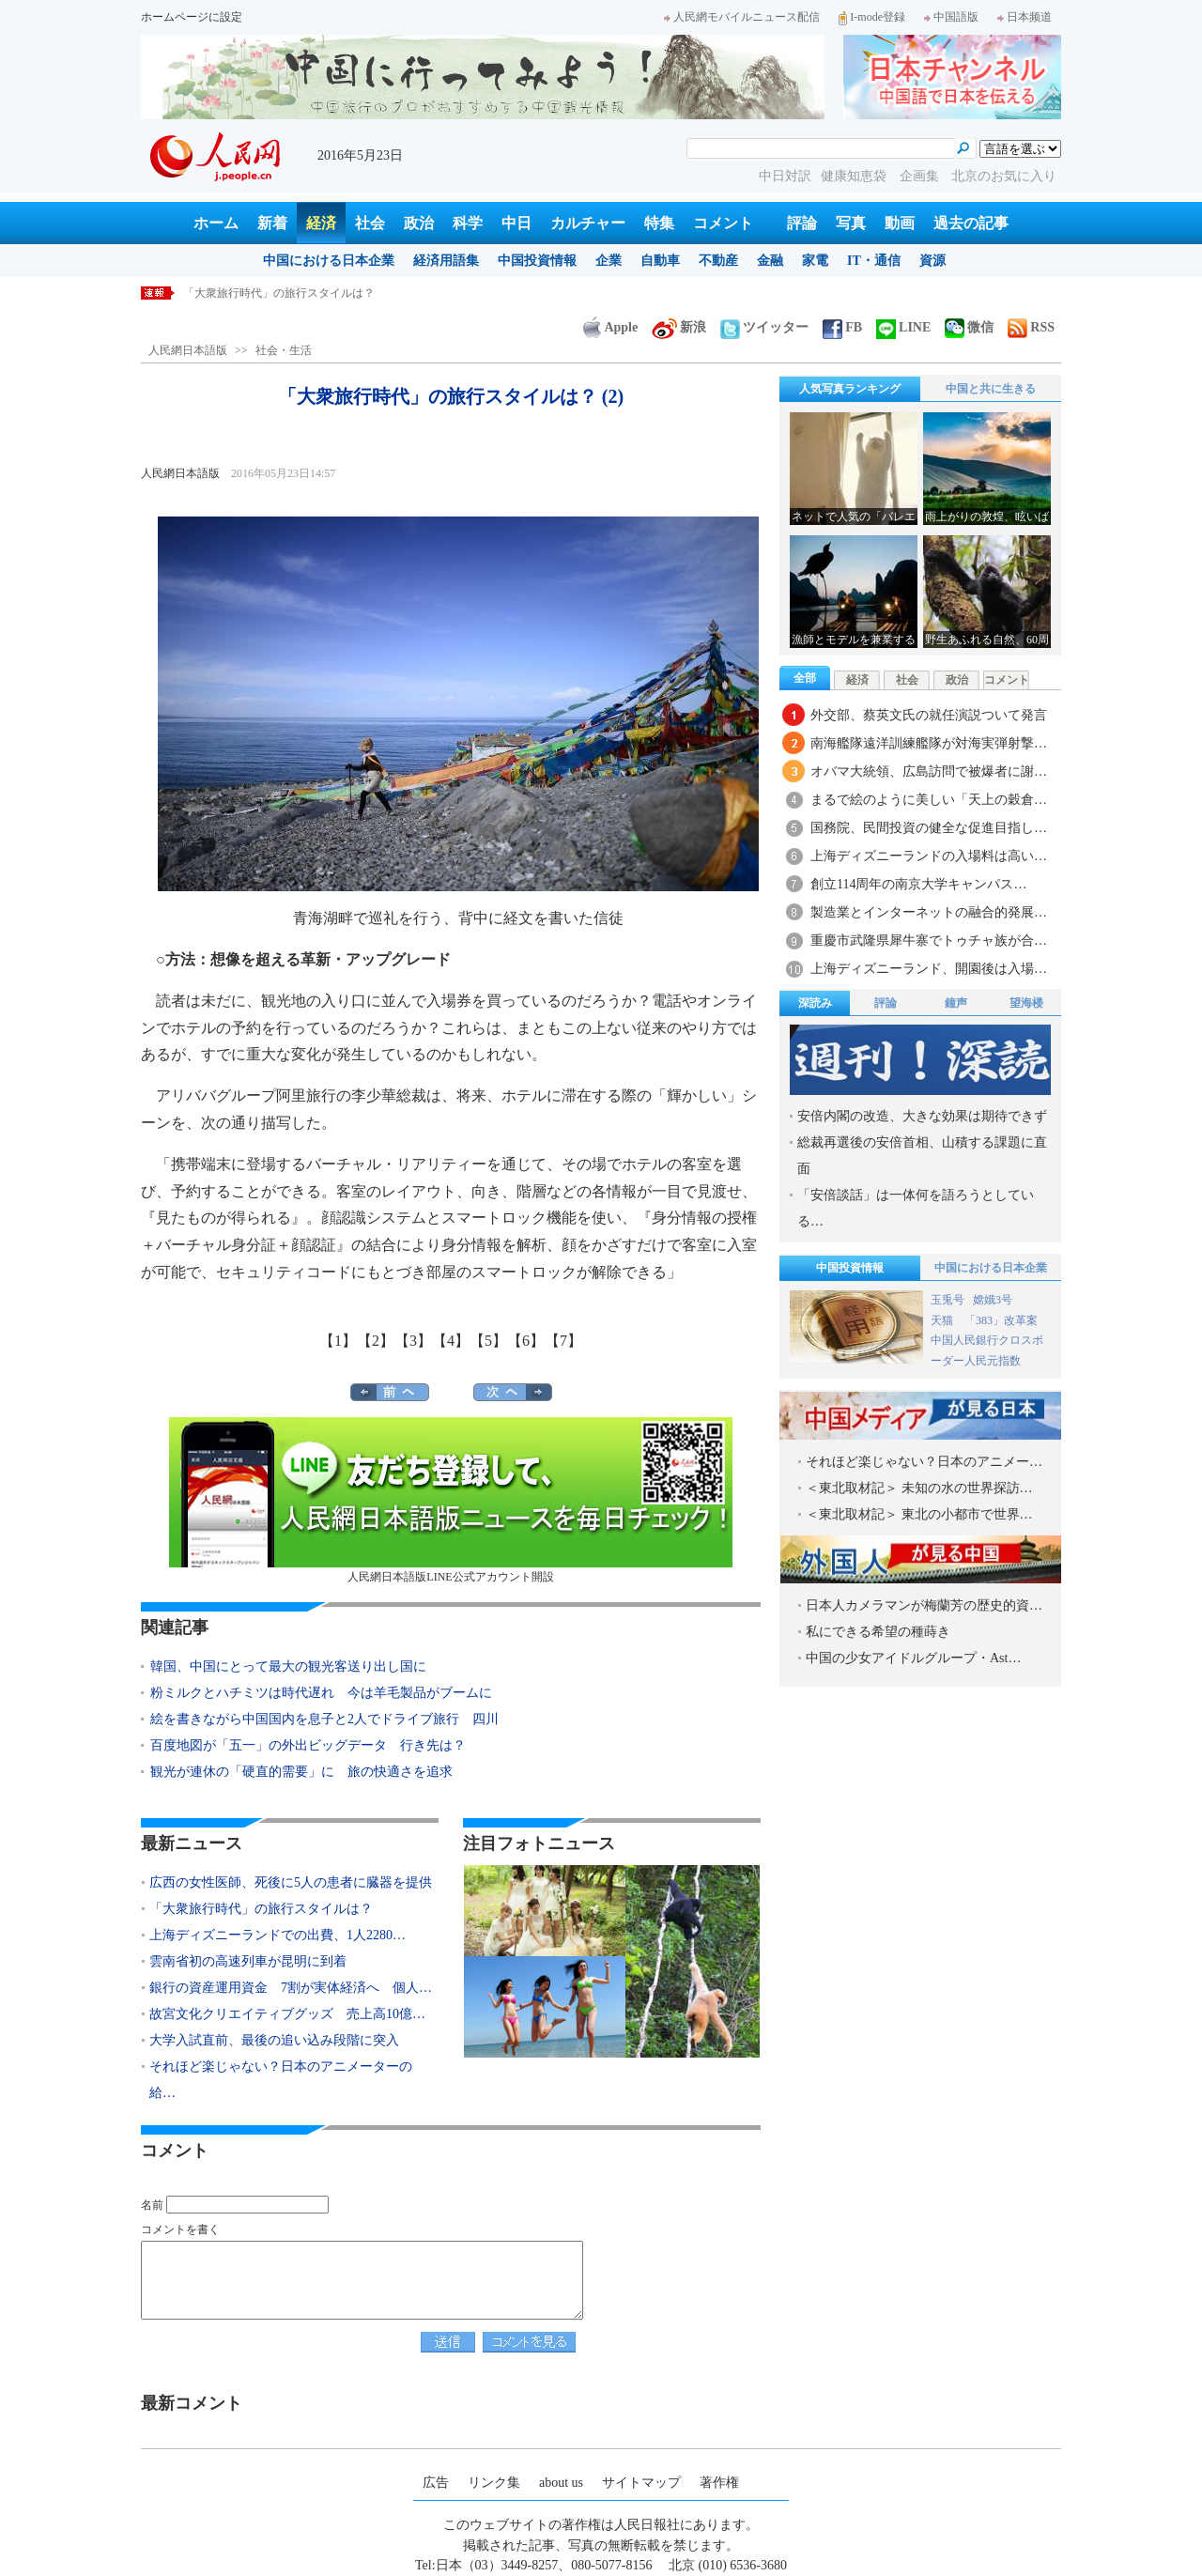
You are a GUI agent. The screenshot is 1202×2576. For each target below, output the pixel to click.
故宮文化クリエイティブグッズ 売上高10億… (287, 2014)
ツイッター (764, 327)
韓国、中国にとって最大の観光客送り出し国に (288, 1666)
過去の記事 (971, 223)
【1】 (338, 1341)
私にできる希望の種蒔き (878, 1632)
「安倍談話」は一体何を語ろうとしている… (915, 1208)
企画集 (921, 176)
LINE (903, 327)
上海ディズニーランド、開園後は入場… (928, 969)
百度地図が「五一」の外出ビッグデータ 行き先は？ (308, 1745)
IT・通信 (874, 261)
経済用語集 (446, 261)
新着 (272, 223)
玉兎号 (947, 1299)
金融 (770, 261)
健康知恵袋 (855, 176)
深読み (815, 1003)
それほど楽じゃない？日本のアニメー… (924, 1462)
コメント (723, 223)
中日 (516, 223)
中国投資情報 (537, 261)
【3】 (413, 1341)
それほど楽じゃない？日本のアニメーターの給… (280, 2079)
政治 (419, 223)
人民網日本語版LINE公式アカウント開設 (450, 1500)
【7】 (563, 1341)
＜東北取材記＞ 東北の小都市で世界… (919, 1514)
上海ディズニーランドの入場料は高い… (928, 856)
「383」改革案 (1001, 1320)
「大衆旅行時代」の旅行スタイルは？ (279, 293)
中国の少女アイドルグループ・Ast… (913, 1658)
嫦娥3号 (992, 1299)
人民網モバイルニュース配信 (742, 16)
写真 (851, 223)
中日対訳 (785, 176)
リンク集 (494, 2483)
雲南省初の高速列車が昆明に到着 (248, 1961)
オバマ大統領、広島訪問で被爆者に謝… (928, 771)
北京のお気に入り (1003, 176)
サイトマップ (641, 2483)
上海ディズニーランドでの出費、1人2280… (277, 1935)
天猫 (943, 1320)
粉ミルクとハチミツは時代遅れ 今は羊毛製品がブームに (321, 1693)
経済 (321, 223)
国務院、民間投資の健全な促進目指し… (928, 828)
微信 (969, 327)
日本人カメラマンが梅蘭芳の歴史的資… (924, 1605)
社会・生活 (283, 350)
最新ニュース (191, 1843)
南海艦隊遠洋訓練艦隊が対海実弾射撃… (928, 743)
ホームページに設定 (191, 16)
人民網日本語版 (187, 350)
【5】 (488, 1341)
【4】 (451, 1341)
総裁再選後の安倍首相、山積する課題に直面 (922, 1155)
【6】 (526, 1341)
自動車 (660, 261)
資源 (932, 261)
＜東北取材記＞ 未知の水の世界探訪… (919, 1488)
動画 (900, 223)
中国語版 (951, 16)
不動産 (718, 261)
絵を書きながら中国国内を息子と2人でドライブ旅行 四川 (324, 1719)
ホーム (216, 223)
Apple (610, 327)
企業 (608, 261)
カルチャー (587, 223)
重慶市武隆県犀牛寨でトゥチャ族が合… (928, 940)
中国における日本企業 (328, 261)
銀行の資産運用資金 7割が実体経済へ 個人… (290, 1988)
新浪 (679, 327)
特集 (659, 223)
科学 (468, 223)
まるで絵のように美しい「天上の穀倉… (928, 800)
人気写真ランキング (850, 388)
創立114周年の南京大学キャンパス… (918, 884)
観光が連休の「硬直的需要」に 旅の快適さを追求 (301, 1772)
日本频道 (1024, 16)
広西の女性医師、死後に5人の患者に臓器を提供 (290, 1882)
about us (561, 2483)
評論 (802, 223)
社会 (370, 223)
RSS (1031, 327)
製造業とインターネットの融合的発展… (928, 912)
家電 (815, 261)
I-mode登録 (872, 16)
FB (842, 327)
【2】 (375, 1341)
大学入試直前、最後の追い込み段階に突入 (274, 2040)
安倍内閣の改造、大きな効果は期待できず (922, 1116)
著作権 (719, 2483)
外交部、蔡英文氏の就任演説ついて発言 (928, 715)
